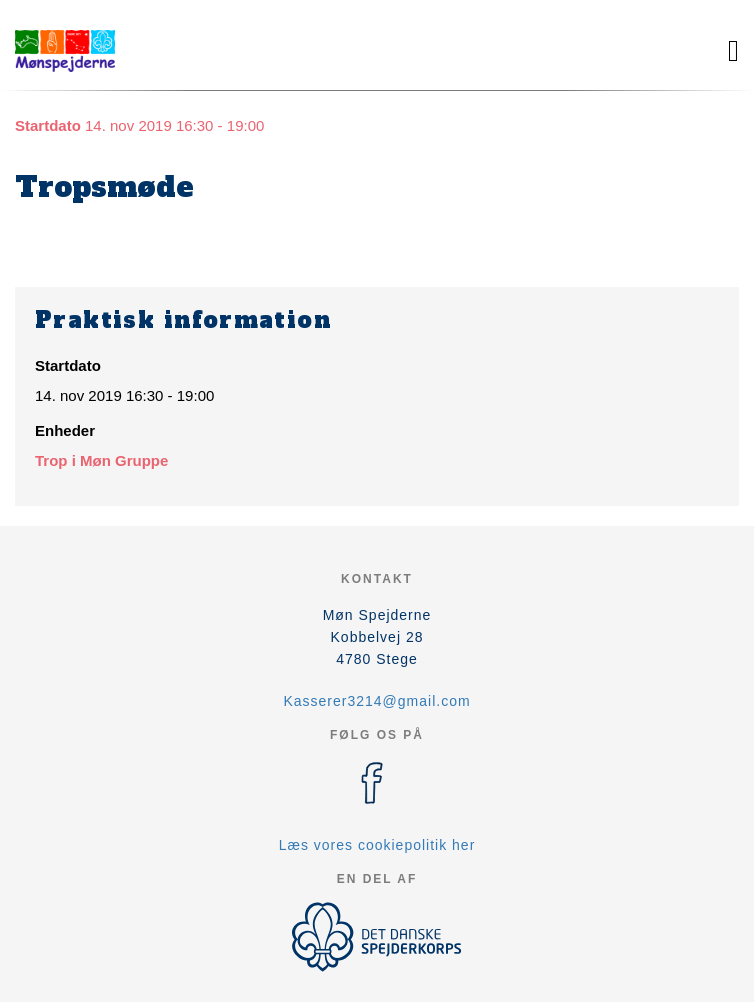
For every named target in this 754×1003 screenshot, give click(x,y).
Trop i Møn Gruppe (101, 460)
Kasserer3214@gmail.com (376, 701)
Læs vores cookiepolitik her (377, 845)
